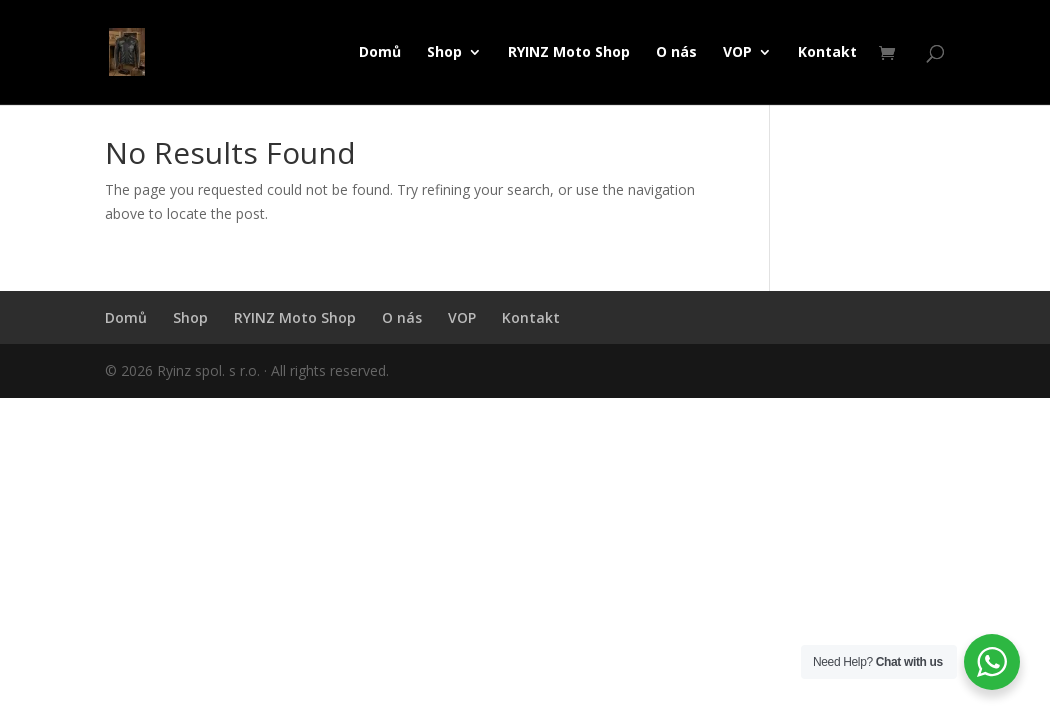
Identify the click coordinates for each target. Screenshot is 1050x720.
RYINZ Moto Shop (569, 53)
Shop (444, 53)
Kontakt (827, 53)
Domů (380, 53)
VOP (737, 53)
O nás (676, 53)
